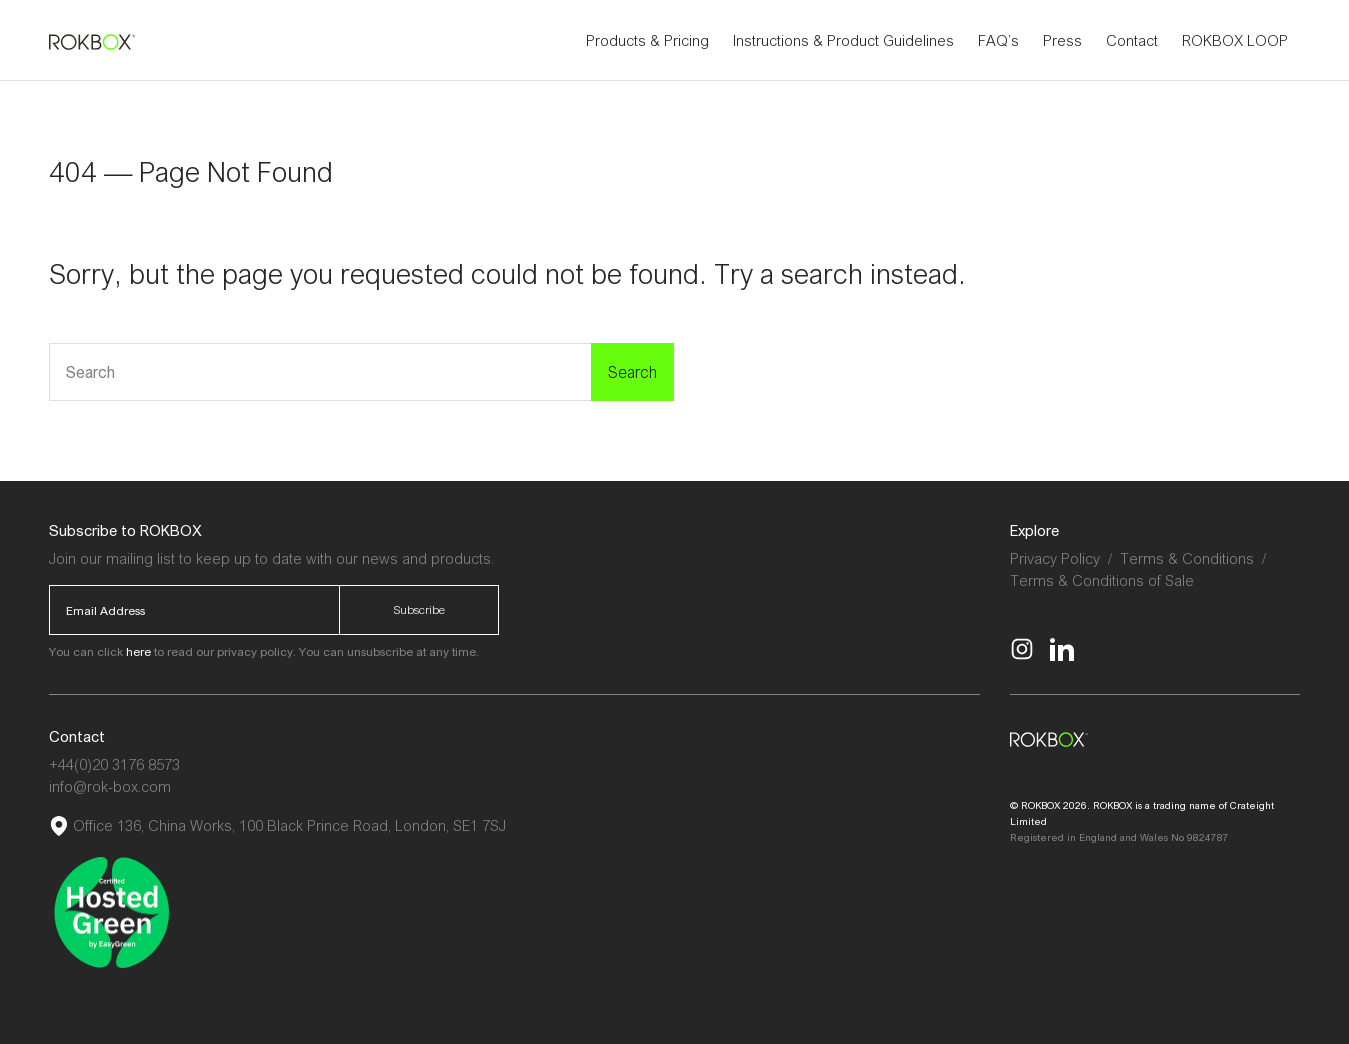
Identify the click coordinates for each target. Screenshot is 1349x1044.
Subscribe (419, 609)
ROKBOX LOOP (1235, 40)
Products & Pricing (647, 40)
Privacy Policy (1055, 558)
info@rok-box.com (110, 786)
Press (1062, 40)
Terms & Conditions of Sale (1102, 580)
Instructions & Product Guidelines (843, 40)
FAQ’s (998, 40)
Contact (1132, 40)
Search (632, 372)
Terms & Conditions (1187, 558)
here (138, 651)
